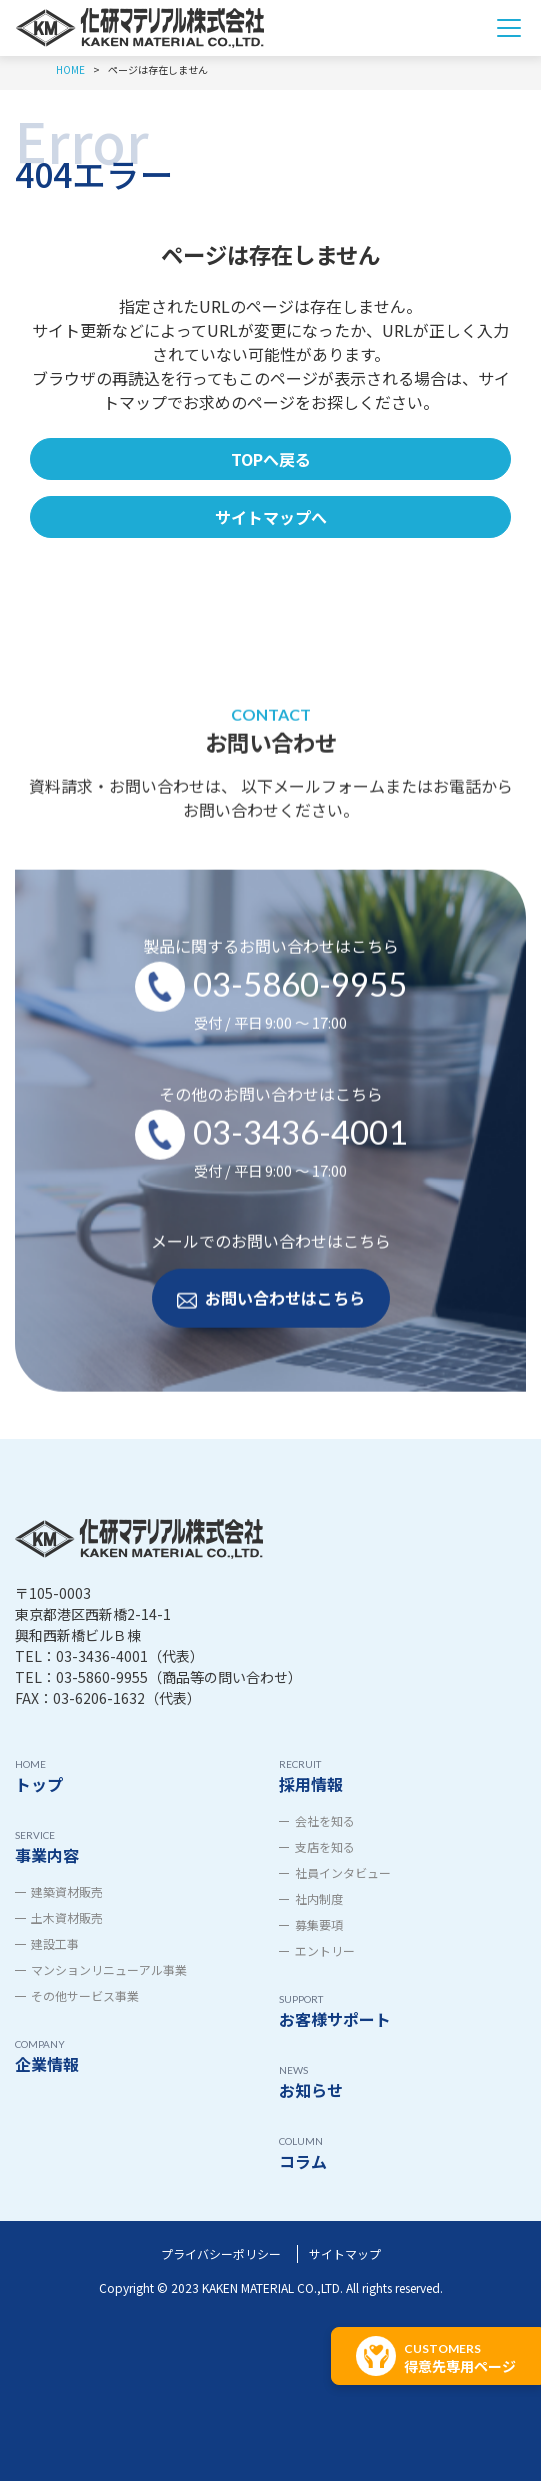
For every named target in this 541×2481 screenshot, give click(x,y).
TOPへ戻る (271, 459)
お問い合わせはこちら (285, 1320)
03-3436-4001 (300, 1154)
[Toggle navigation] (508, 28)
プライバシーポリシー (221, 2253)
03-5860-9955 (300, 1006)
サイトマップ (345, 2253)
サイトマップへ (271, 517)
